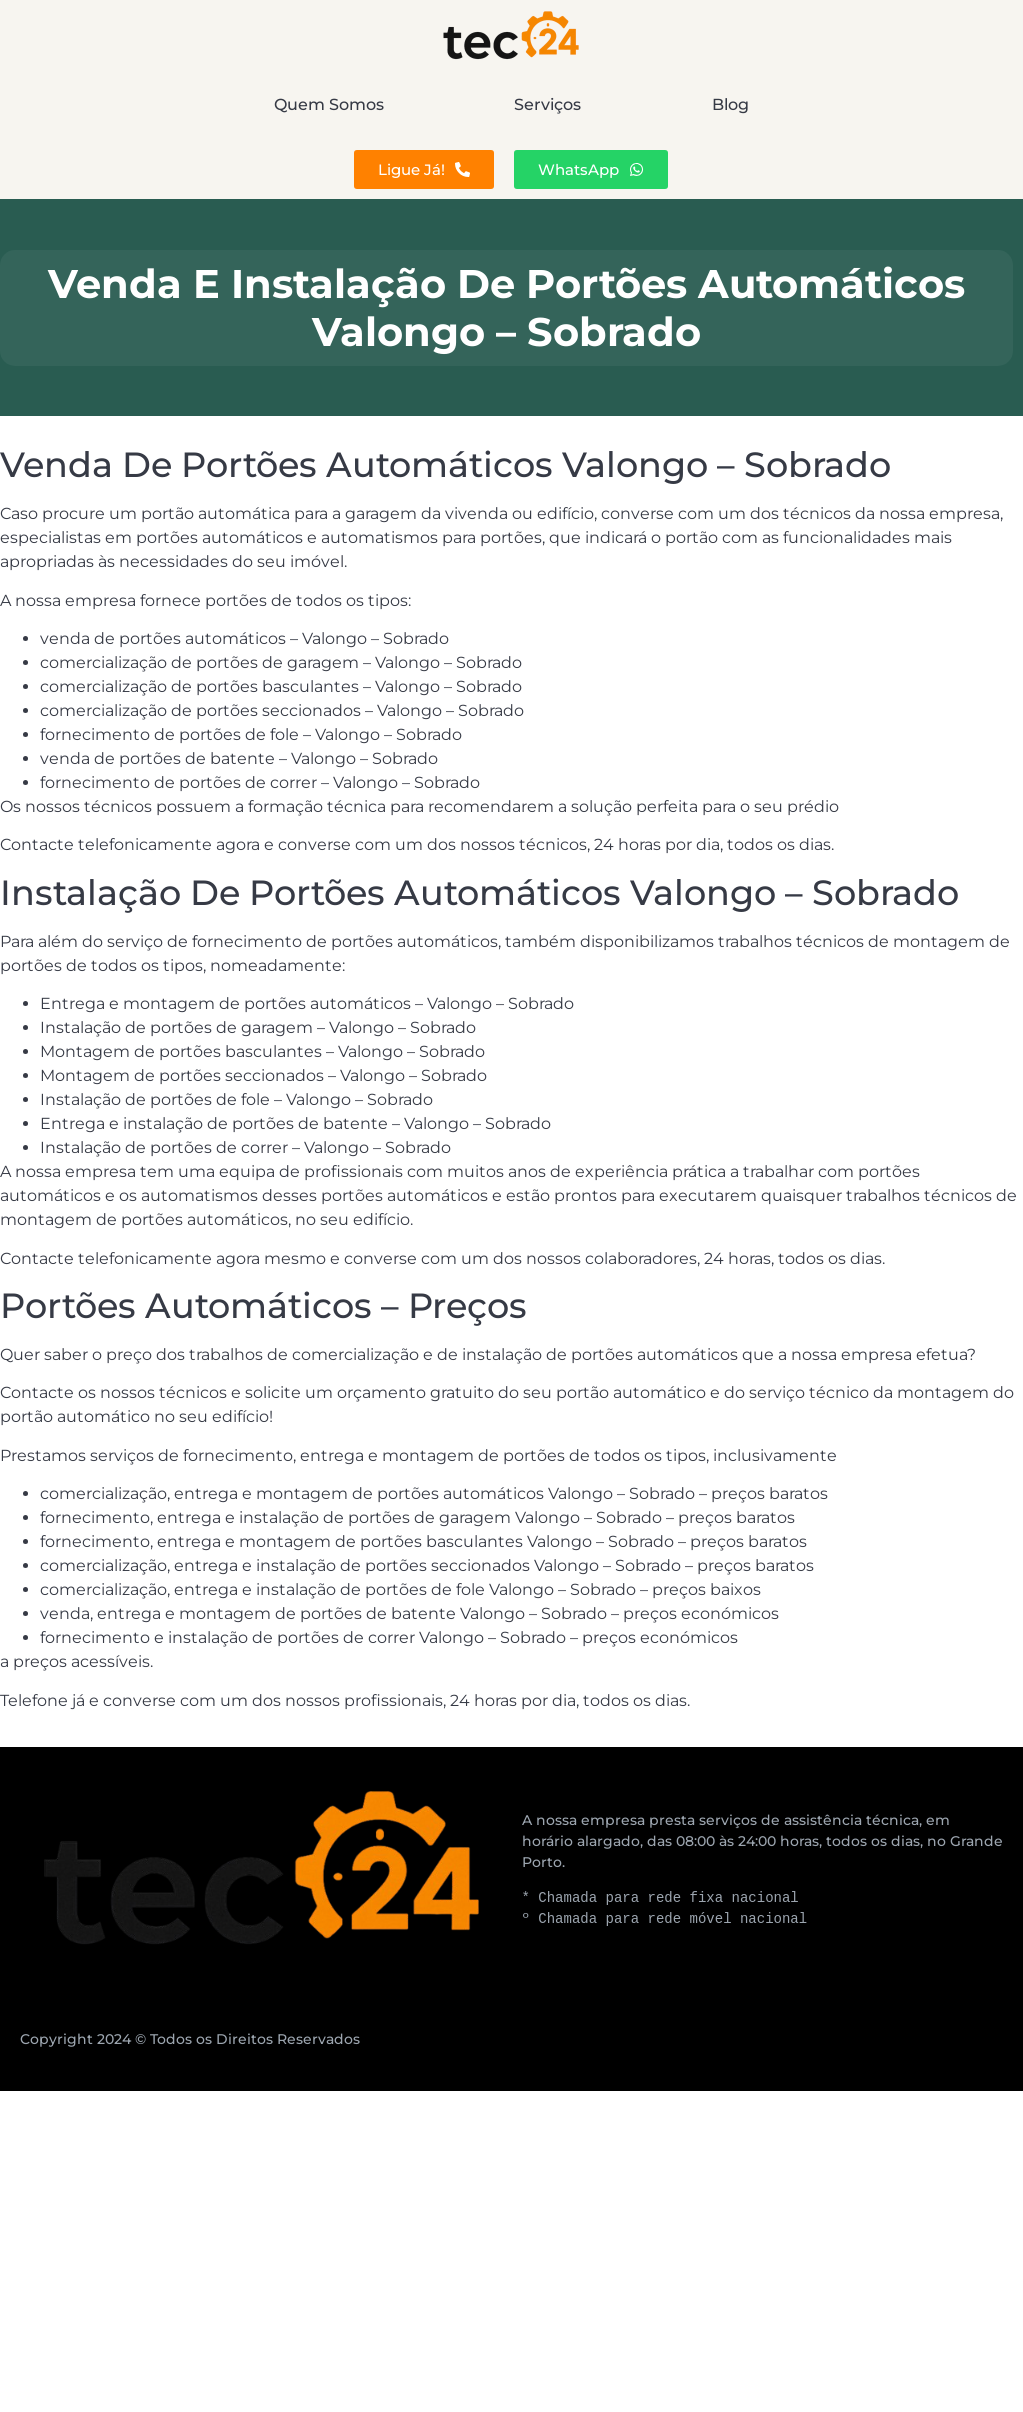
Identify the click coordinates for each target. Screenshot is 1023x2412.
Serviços (548, 104)
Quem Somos (190, 104)
